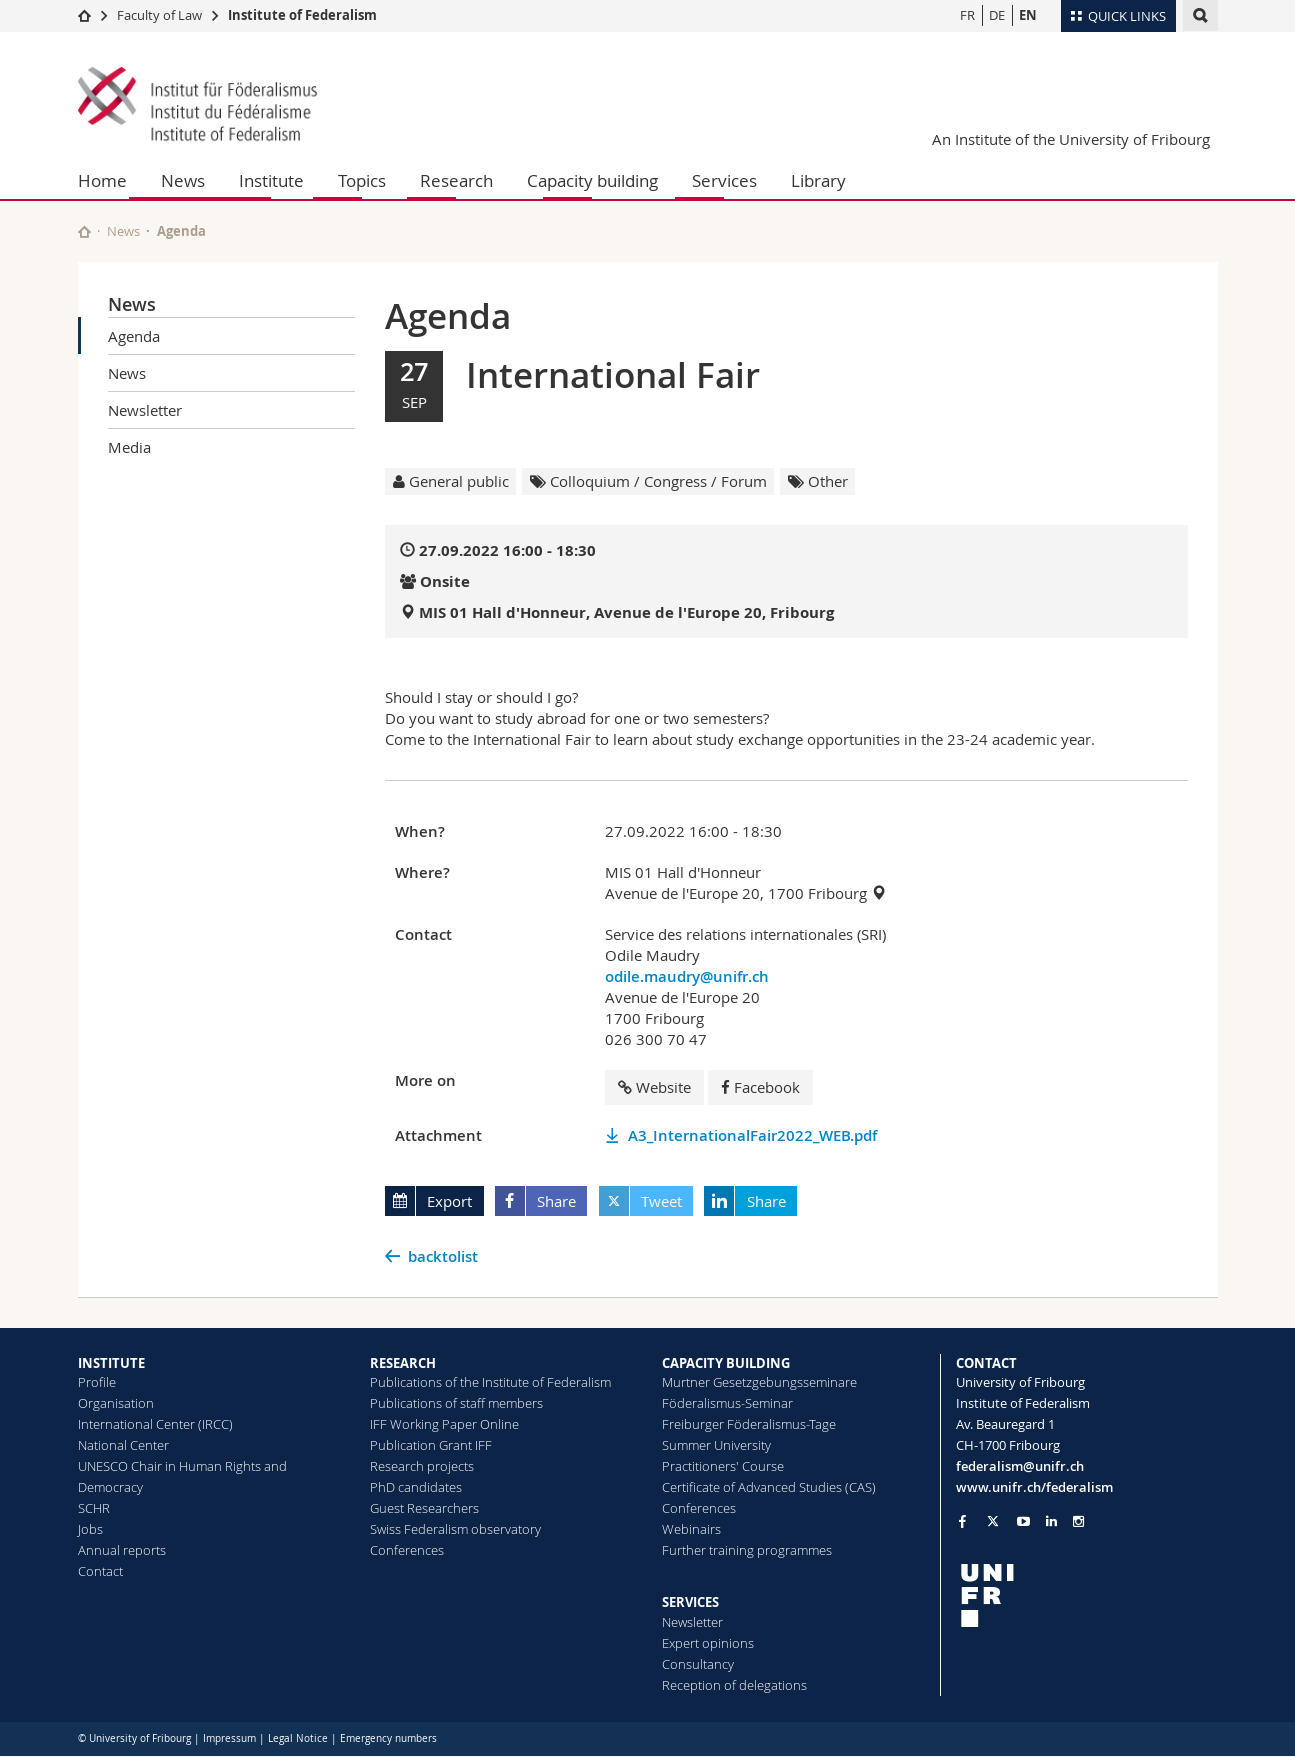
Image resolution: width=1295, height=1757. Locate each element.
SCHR (94, 1508)
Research (456, 180)
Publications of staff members (456, 1403)
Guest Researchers (424, 1508)
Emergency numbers (388, 1738)
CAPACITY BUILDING (726, 1363)
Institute (271, 180)
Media (129, 447)
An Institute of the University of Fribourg (1071, 139)
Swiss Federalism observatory (455, 1529)
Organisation (116, 1403)
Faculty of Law (159, 15)
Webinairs (691, 1529)
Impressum (229, 1738)
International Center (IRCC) (155, 1424)
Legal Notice (298, 1738)
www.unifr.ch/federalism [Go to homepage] (1034, 1487)
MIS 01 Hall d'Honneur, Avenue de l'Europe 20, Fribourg (626, 612)
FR (967, 15)
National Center (123, 1445)
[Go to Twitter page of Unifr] (993, 1521)
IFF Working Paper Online (444, 1424)
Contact (100, 1571)
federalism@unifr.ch (1020, 1466)
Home (102, 180)
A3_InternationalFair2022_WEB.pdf (752, 1135)
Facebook (760, 1087)
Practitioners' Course (723, 1466)
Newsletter (145, 410)
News (183, 180)
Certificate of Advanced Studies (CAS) (769, 1487)
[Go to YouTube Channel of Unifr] (1023, 1521)
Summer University (716, 1445)
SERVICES (690, 1602)
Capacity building (592, 180)
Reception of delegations (734, 1685)
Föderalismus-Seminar (727, 1403)
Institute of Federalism (302, 15)
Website (654, 1087)
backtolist (443, 1256)
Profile (97, 1382)
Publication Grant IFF (431, 1445)
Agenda (134, 336)
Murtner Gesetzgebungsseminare (759, 1382)
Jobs (90, 1529)
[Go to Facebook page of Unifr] (962, 1521)
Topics (362, 180)
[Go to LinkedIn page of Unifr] (1051, 1521)
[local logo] (1087, 1595)
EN (1028, 15)
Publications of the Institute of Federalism (490, 1382)
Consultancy (698, 1664)
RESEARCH (403, 1363)
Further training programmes (747, 1550)
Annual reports (122, 1550)
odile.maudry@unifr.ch (687, 976)
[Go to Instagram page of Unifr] (1078, 1521)
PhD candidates (416, 1487)
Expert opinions (708, 1643)
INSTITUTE (111, 1363)
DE (997, 15)
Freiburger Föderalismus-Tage (749, 1424)
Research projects (422, 1466)
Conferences (407, 1550)
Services (724, 180)
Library (818, 180)
